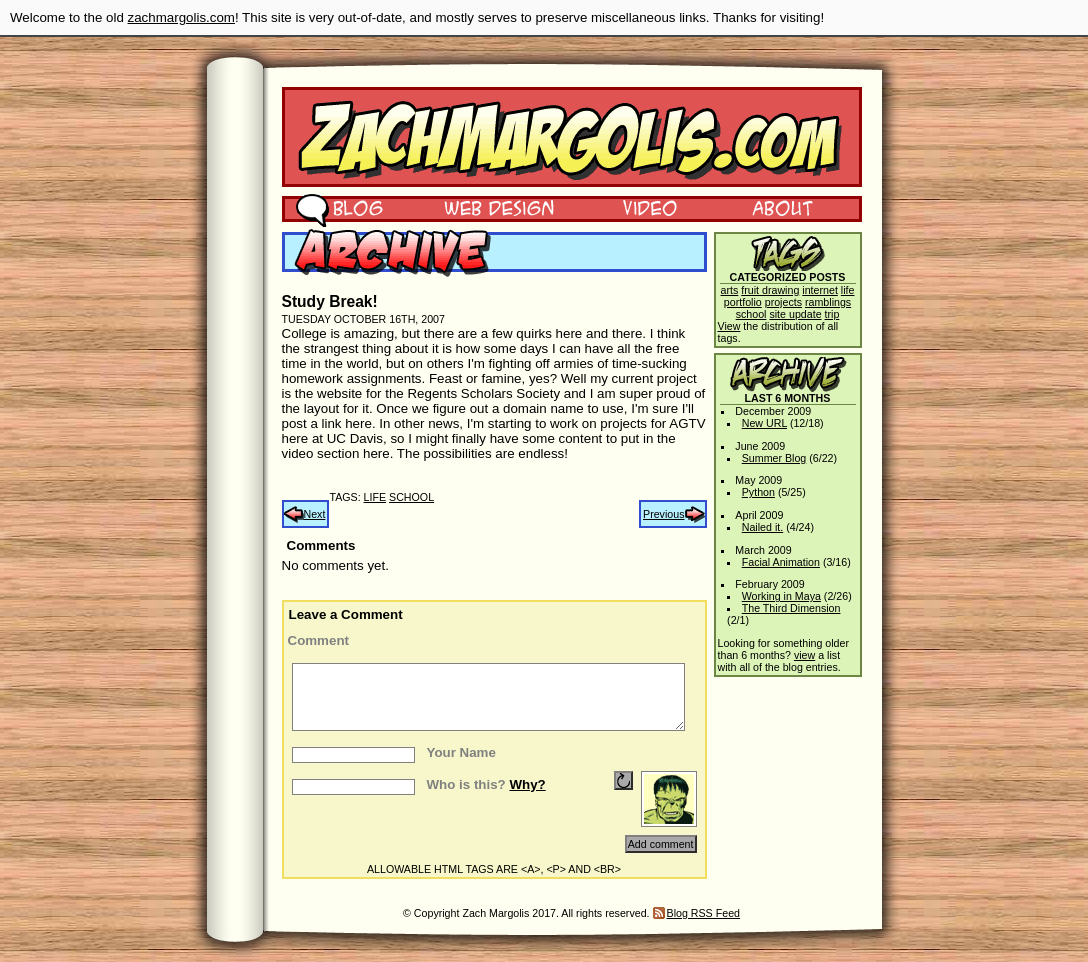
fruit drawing (770, 290)
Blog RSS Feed (703, 913)
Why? (527, 784)
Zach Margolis (572, 137)
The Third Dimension (791, 608)
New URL (764, 423)
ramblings (828, 302)
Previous (663, 514)
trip (832, 314)
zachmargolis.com (181, 17)
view (804, 655)
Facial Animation (781, 562)
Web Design (484, 207)
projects (783, 302)
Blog (339, 207)
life (375, 497)
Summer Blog (774, 458)
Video (637, 207)
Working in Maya (781, 596)
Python (758, 492)
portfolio (743, 302)
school (411, 497)
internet (820, 290)
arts (730, 290)
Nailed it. (762, 527)
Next (315, 514)
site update (795, 314)
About (782, 207)
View (729, 326)
